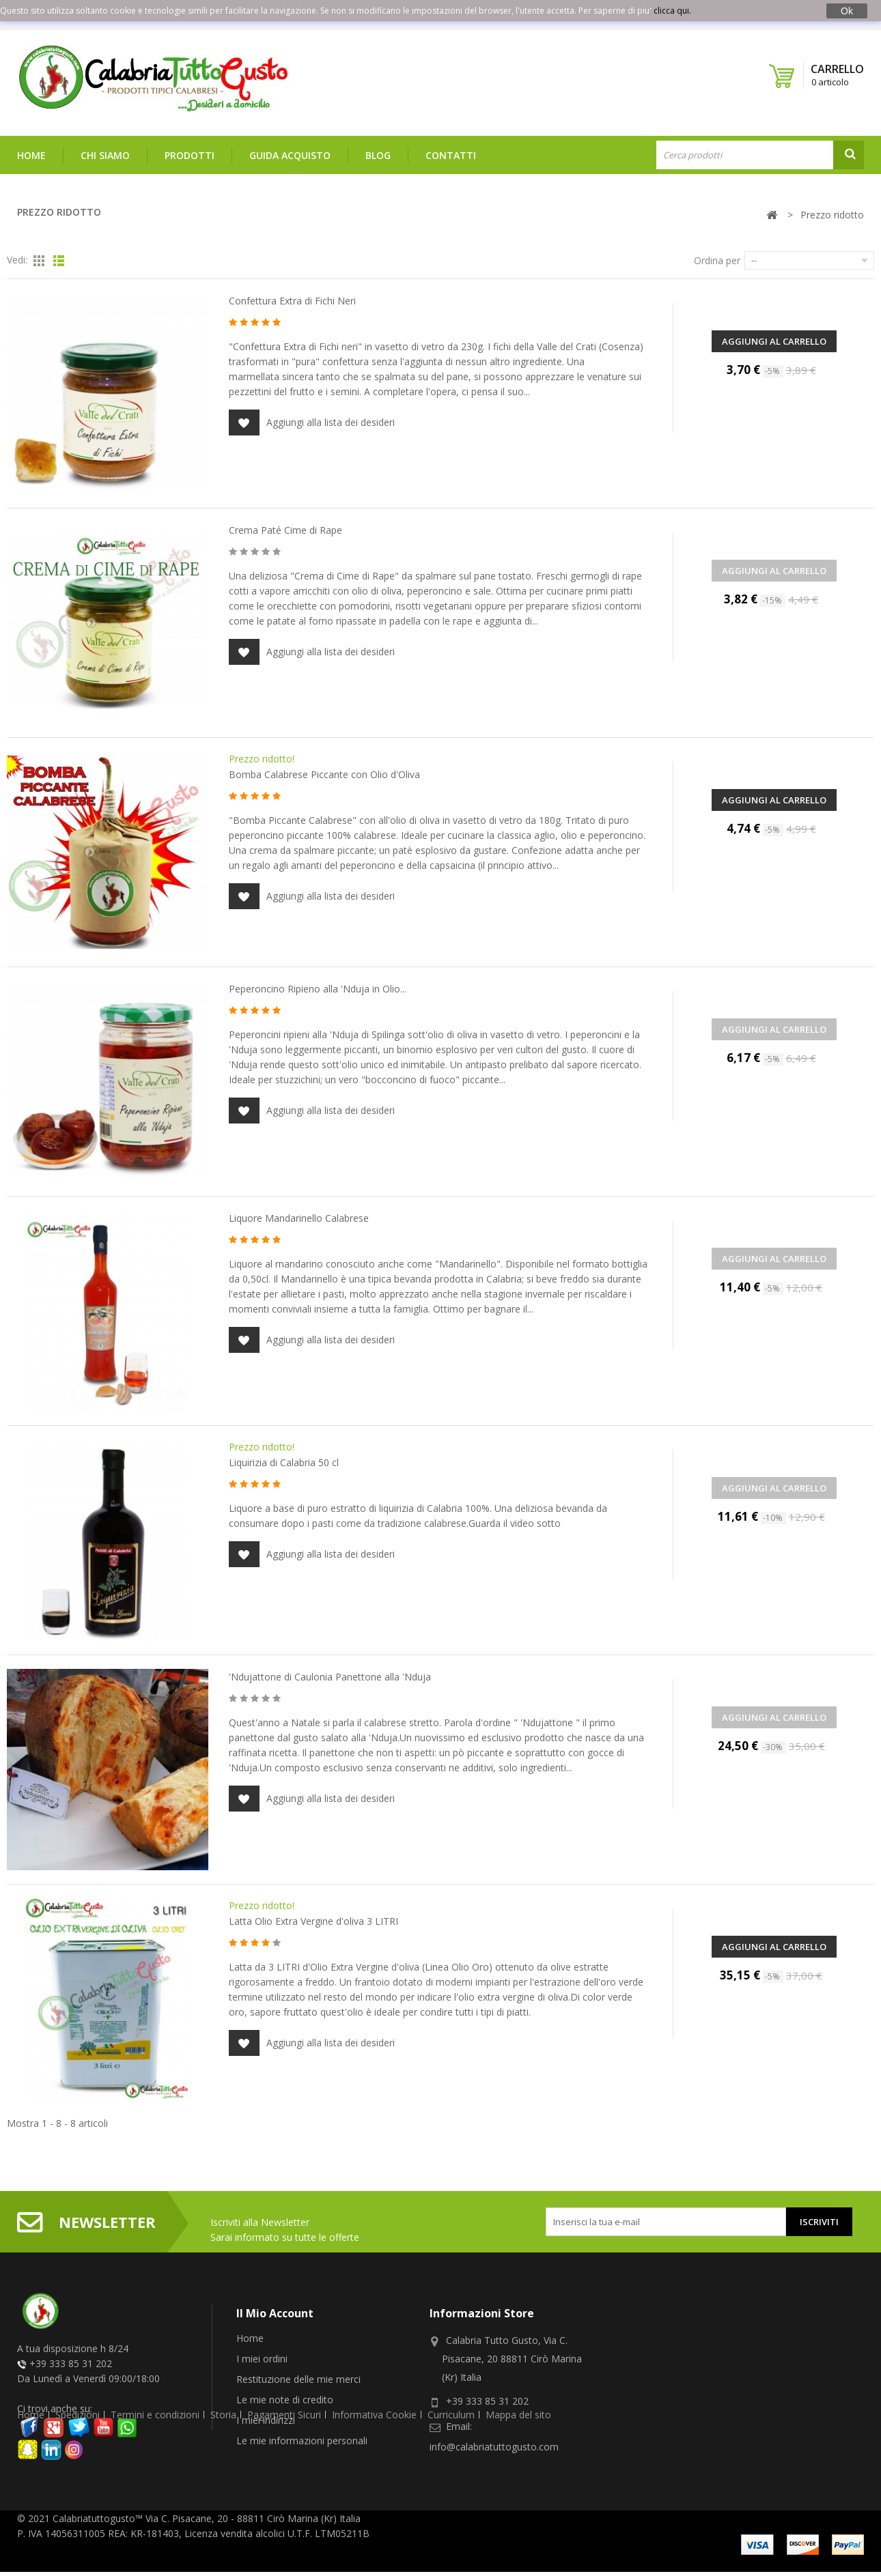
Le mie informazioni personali (301, 2440)
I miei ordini (262, 2358)
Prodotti (189, 155)
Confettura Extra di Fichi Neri (292, 300)
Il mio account (274, 2313)
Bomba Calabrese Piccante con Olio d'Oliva (324, 774)
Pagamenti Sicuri (284, 2492)
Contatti (450, 155)
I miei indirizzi (265, 2420)
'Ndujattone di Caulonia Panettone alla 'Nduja (330, 1676)
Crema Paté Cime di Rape (285, 530)
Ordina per (717, 260)
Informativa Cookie (374, 2492)
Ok (847, 10)
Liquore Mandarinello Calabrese (299, 1218)
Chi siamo (105, 155)
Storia (223, 2492)
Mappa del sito (518, 2492)
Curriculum (451, 2492)
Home (31, 155)
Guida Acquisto (290, 155)
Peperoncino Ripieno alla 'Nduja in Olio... (317, 988)
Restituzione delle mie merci (298, 2379)
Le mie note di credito (284, 2399)
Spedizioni (77, 2492)
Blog (378, 155)
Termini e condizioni (155, 2492)
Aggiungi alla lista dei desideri (312, 422)
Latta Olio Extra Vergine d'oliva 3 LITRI (313, 1921)
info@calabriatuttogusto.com (494, 2446)
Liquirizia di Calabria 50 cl (284, 1462)
